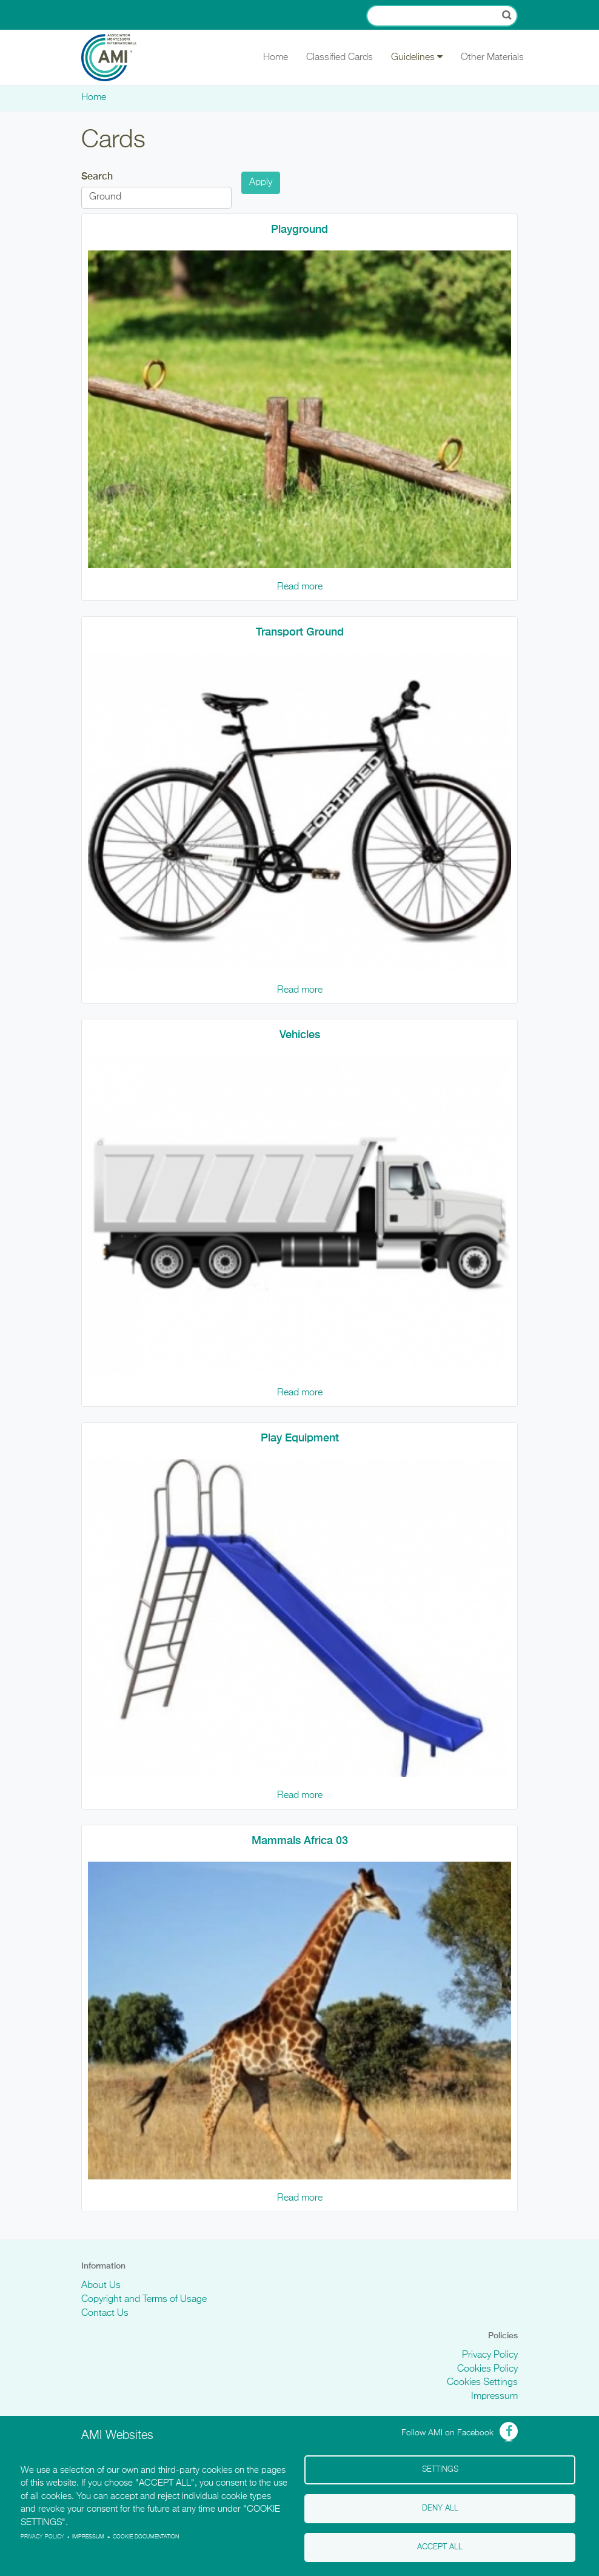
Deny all (440, 2508)
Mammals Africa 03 (300, 1840)
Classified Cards (339, 57)
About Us (101, 2285)
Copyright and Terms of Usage (144, 2299)
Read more (300, 587)
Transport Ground (300, 631)
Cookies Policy (487, 2369)
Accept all (440, 2547)
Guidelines (417, 57)
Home (275, 57)
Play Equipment (300, 1437)
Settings (440, 2470)
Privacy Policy (490, 2355)
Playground (299, 229)
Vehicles (299, 1034)
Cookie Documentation (146, 2537)
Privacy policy (42, 2537)
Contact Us (105, 2313)
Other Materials (492, 57)
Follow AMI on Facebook (447, 2433)
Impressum (494, 2396)
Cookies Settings (482, 2382)
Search (97, 176)
